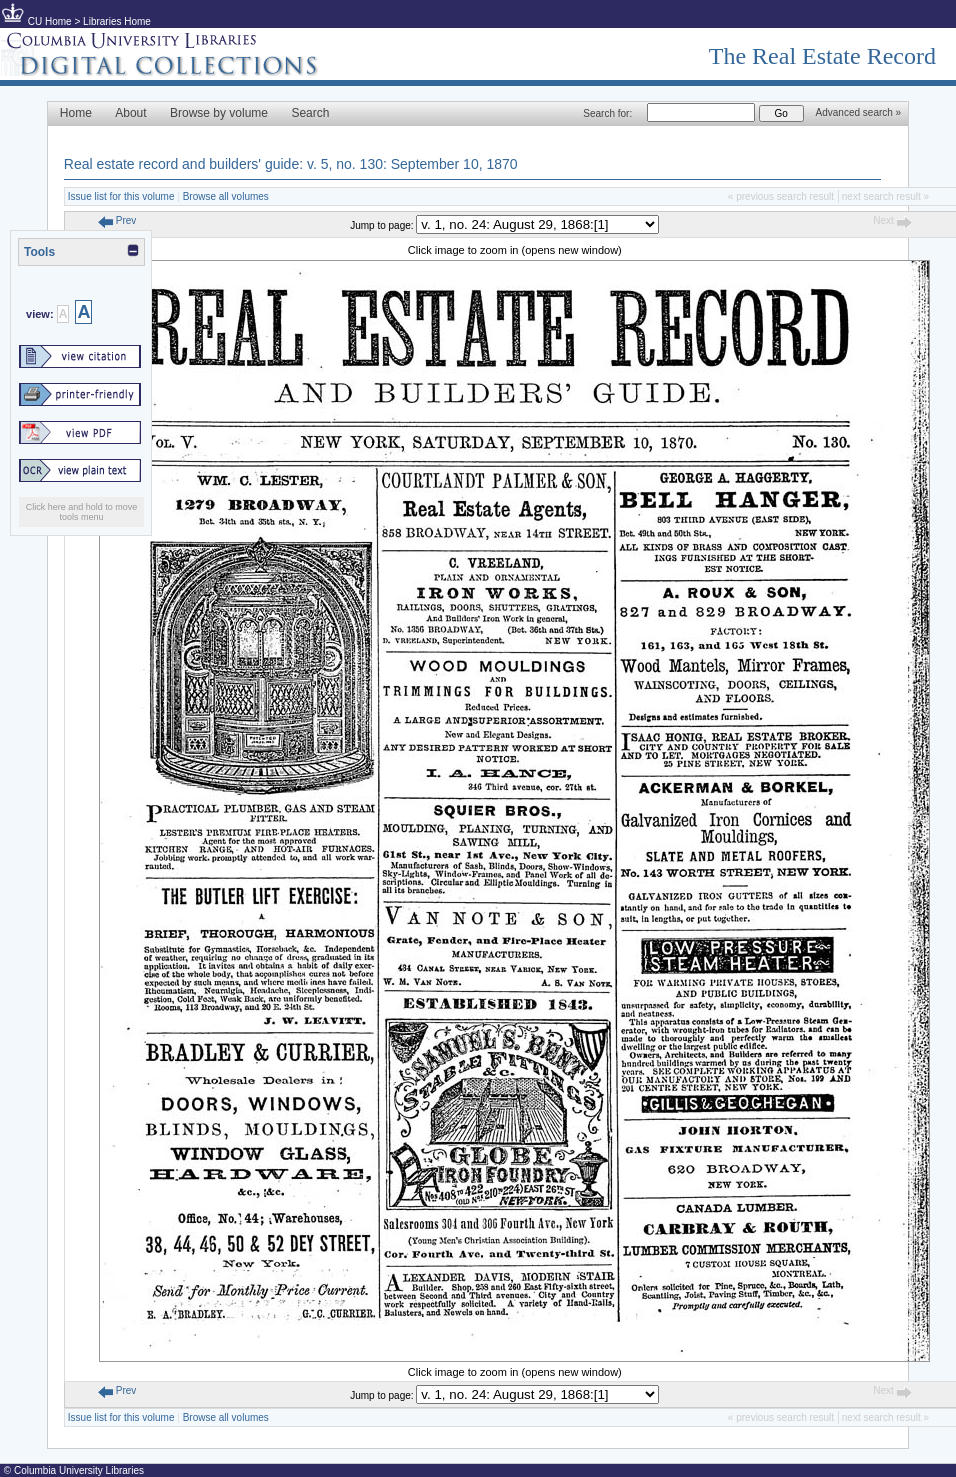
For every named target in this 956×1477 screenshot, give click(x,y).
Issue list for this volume (121, 196)
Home (76, 113)
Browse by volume (219, 113)
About (130, 113)
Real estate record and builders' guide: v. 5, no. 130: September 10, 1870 (291, 164)
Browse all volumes (226, 196)
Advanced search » (859, 112)
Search (310, 113)
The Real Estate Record (822, 56)
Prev (117, 220)
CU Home (50, 21)
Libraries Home (117, 21)
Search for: (607, 113)
